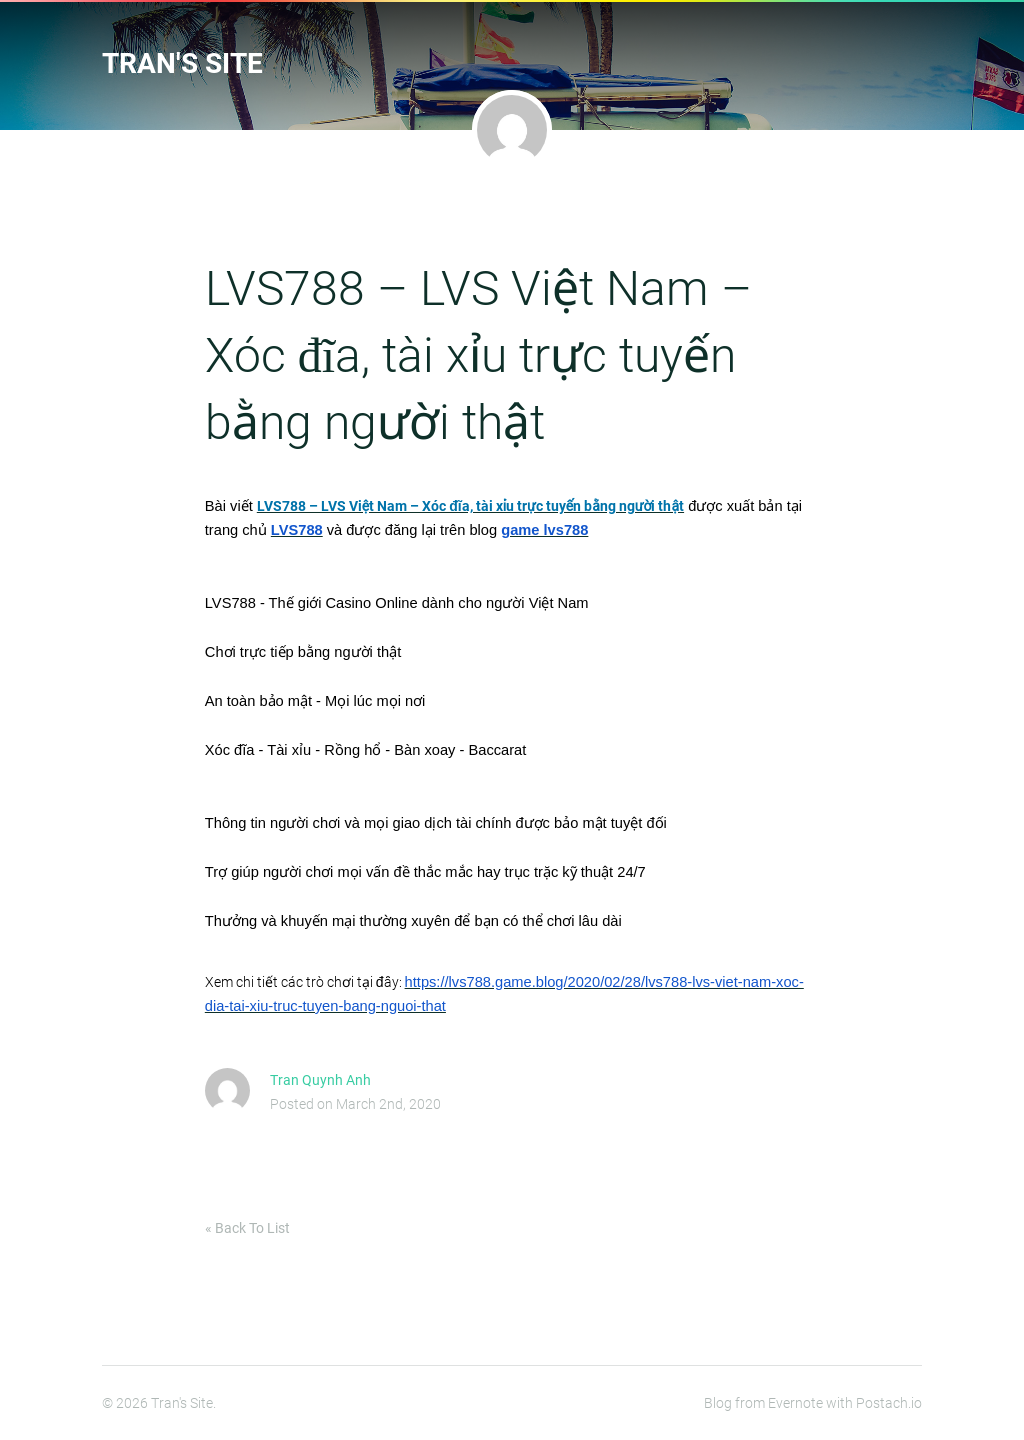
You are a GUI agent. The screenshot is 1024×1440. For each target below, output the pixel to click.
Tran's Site (182, 63)
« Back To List (247, 1228)
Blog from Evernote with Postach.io (813, 1403)
